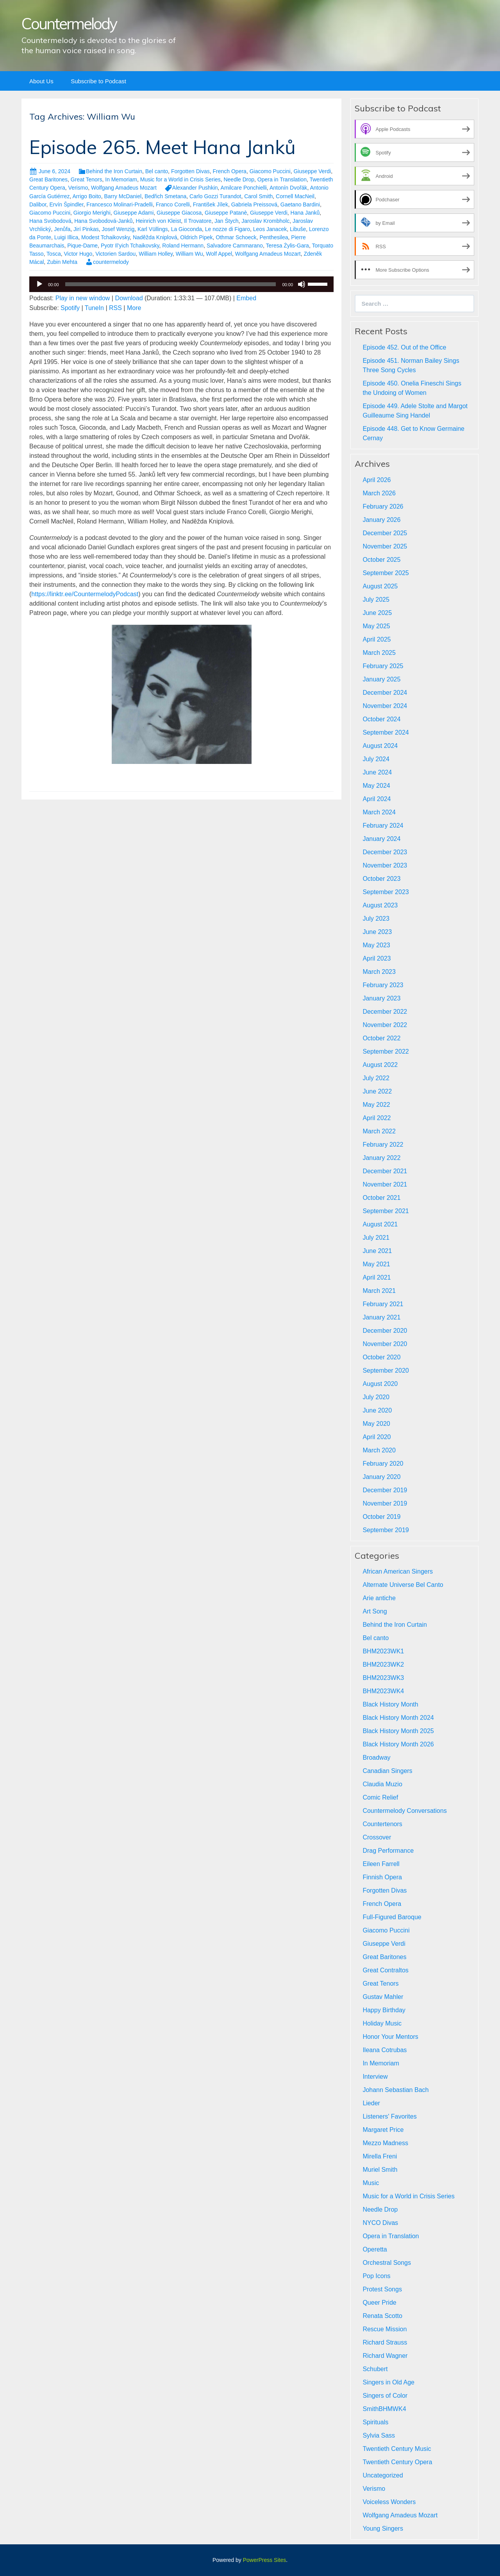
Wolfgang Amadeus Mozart (124, 188)
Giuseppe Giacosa (179, 213)
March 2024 (379, 812)
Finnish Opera (382, 1877)
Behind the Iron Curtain (114, 171)
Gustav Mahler (382, 1996)
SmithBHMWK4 (384, 2409)
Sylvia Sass (378, 2435)
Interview (375, 2076)
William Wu (189, 254)
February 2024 (382, 825)
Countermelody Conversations (404, 1810)
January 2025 (381, 679)
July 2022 (375, 1078)
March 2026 (379, 493)
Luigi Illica (66, 237)
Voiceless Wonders (389, 2502)
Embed (246, 298)
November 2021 (384, 1184)
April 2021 (376, 1277)
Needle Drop (238, 179)
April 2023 (376, 958)
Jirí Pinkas (86, 229)
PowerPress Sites (264, 2560)
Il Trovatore (197, 221)
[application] (181, 284)
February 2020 (382, 1463)
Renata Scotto (382, 2315)
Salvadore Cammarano (235, 245)
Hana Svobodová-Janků (103, 221)
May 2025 (376, 626)
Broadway (376, 1757)
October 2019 (381, 1516)
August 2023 (380, 905)
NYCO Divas (380, 2222)
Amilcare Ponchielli (244, 188)
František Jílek (210, 204)
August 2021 (380, 1224)
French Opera (229, 171)
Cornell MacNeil (295, 196)
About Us (41, 81)
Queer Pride (379, 2302)
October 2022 (381, 1038)
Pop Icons (376, 2276)
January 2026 (381, 519)
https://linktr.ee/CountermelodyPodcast (84, 594)
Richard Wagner (384, 2355)
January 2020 (381, 1477)
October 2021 (381, 1197)
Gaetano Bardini (300, 204)
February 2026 (382, 506)
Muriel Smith (379, 2169)
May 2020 (376, 1423)
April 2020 (376, 1437)
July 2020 (375, 1397)
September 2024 (385, 732)
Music (370, 2183)
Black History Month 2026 (398, 1744)
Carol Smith (258, 196)
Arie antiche (379, 1598)
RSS (115, 308)
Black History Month (390, 1704)
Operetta (374, 2249)
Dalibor (37, 204)
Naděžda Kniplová (155, 237)
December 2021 (384, 1171)
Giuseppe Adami (134, 213)
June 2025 (377, 612)
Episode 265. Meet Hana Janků (162, 147)
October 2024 (381, 719)
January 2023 (381, 998)
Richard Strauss (384, 2342)
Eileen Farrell (380, 1864)
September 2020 (385, 1370)
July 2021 (375, 1237)
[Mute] (301, 284)
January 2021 (381, 1317)
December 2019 (384, 1490)
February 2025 (382, 666)
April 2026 (376, 480)
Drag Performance (388, 1850)
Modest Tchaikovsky (105, 237)
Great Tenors (86, 179)
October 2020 (381, 1357)
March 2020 (379, 1450)
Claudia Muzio (382, 1784)
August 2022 (380, 1064)
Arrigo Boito (87, 196)
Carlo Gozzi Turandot (215, 196)
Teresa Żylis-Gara (287, 245)
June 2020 (377, 1410)
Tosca (53, 254)
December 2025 (384, 533)
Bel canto (156, 171)
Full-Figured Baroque (391, 1917)
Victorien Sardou (115, 254)
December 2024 (384, 692)
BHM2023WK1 (383, 1651)
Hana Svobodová (50, 221)
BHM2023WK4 (383, 1691)
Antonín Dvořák (288, 188)
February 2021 (382, 1304)
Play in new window (82, 298)
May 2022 (376, 1104)
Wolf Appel (219, 254)
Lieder (371, 2103)
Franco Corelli (173, 204)
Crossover (376, 1837)
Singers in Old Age (388, 2382)
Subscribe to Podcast (98, 81)
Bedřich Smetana (165, 196)
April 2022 (376, 1118)
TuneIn (94, 308)
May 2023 (376, 945)
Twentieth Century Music (396, 2448)
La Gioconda (186, 229)
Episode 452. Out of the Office (404, 347)
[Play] (39, 284)
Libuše (298, 229)
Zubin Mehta (62, 262)
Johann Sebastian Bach (395, 2090)
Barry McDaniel (122, 196)
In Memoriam (121, 179)
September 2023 (385, 892)
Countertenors (382, 1824)
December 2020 (384, 1330)
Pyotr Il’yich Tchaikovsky (130, 245)
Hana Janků (305, 213)
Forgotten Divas (190, 171)
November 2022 (384, 1025)
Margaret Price (383, 2129)
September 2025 (385, 573)
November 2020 (384, 1344)
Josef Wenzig (118, 229)
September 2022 (385, 1051)
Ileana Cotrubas (384, 2050)
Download (129, 298)
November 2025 (384, 546)
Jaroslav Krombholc (265, 221)
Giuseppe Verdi (312, 171)
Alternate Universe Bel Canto (402, 1584)
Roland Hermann (183, 245)
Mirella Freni (379, 2156)
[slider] (170, 284)
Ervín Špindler (66, 204)
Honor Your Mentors (390, 2036)
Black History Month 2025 (398, 1731)
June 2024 (377, 772)
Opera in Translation (282, 179)
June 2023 (377, 932)
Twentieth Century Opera (397, 2462)
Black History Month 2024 (398, 1717)
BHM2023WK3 (383, 1677)
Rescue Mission (384, 2329)
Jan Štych (226, 221)
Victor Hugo (78, 254)
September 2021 (385, 1211)
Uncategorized (382, 2475)
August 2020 (380, 1383)
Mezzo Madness (385, 2143)
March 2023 (379, 971)
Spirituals (375, 2422)
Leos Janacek (270, 229)
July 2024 (375, 759)
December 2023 (384, 852)
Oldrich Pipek (196, 237)
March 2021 (379, 1290)
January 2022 (381, 1157)
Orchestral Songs (386, 2262)
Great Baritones (48, 179)
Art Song (374, 1611)
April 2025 (376, 639)
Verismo (78, 188)
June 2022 (377, 1091)
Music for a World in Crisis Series (180, 179)
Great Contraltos (385, 1970)
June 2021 (377, 1251)
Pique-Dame (82, 245)
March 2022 (379, 1131)
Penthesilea (273, 237)
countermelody (111, 262)
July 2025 (375, 599)
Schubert (375, 2369)
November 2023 (384, 865)
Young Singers (382, 2528)
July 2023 (375, 918)
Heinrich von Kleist (158, 221)
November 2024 (384, 706)
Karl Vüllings (153, 229)
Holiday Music (382, 2023)
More (134, 308)
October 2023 (381, 878)
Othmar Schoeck (236, 237)
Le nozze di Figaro (227, 229)
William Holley (156, 254)
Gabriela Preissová (254, 204)
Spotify (70, 308)
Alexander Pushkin (195, 188)
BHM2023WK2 (383, 1664)
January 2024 (381, 838)
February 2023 (382, 985)
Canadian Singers (387, 1771)
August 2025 (380, 586)
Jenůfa (62, 229)
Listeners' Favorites (389, 2116)
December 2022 (384, 1011)
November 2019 (384, 1503)
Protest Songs (382, 2289)
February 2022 (382, 1144)
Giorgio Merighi (92, 213)
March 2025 (379, 652)
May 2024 (376, 785)
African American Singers (397, 1571)
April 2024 (376, 799)
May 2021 (376, 1264)
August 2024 (380, 745)
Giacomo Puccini (270, 171)
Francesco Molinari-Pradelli (119, 204)
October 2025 (381, 559)
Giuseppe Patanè (226, 213)
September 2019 (385, 1530)
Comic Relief (380, 1797)
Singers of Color (384, 2395)
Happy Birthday (383, 2010)
